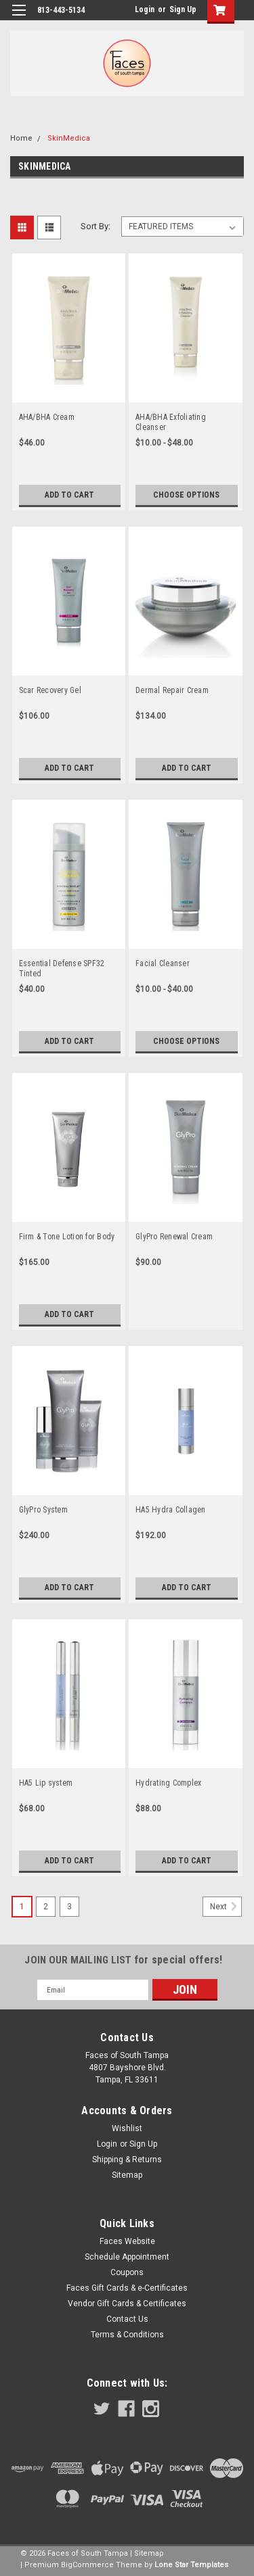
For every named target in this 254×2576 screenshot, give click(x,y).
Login (144, 9)
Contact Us (127, 2319)
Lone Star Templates (191, 2564)
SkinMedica (68, 138)
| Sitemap (147, 2553)
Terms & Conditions (127, 2334)
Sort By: (95, 226)
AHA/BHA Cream (47, 417)
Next (226, 1906)
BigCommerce (87, 2564)
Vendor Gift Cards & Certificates (127, 2303)
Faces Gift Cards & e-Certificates (127, 2288)
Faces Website (127, 2241)
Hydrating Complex (168, 1783)
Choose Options (186, 495)
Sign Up (182, 9)
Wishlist (127, 2128)
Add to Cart (69, 495)
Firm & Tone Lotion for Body (67, 1236)
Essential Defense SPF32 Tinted (62, 968)
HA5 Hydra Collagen (170, 1509)
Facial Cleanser (162, 963)
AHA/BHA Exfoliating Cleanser (170, 422)
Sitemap (127, 2175)
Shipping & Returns (127, 2159)
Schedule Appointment (127, 2257)
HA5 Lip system (46, 1783)
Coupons (127, 2272)
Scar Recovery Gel (50, 690)
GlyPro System (43, 1509)
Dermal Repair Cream (172, 690)
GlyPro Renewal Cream (174, 1236)
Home (21, 138)
